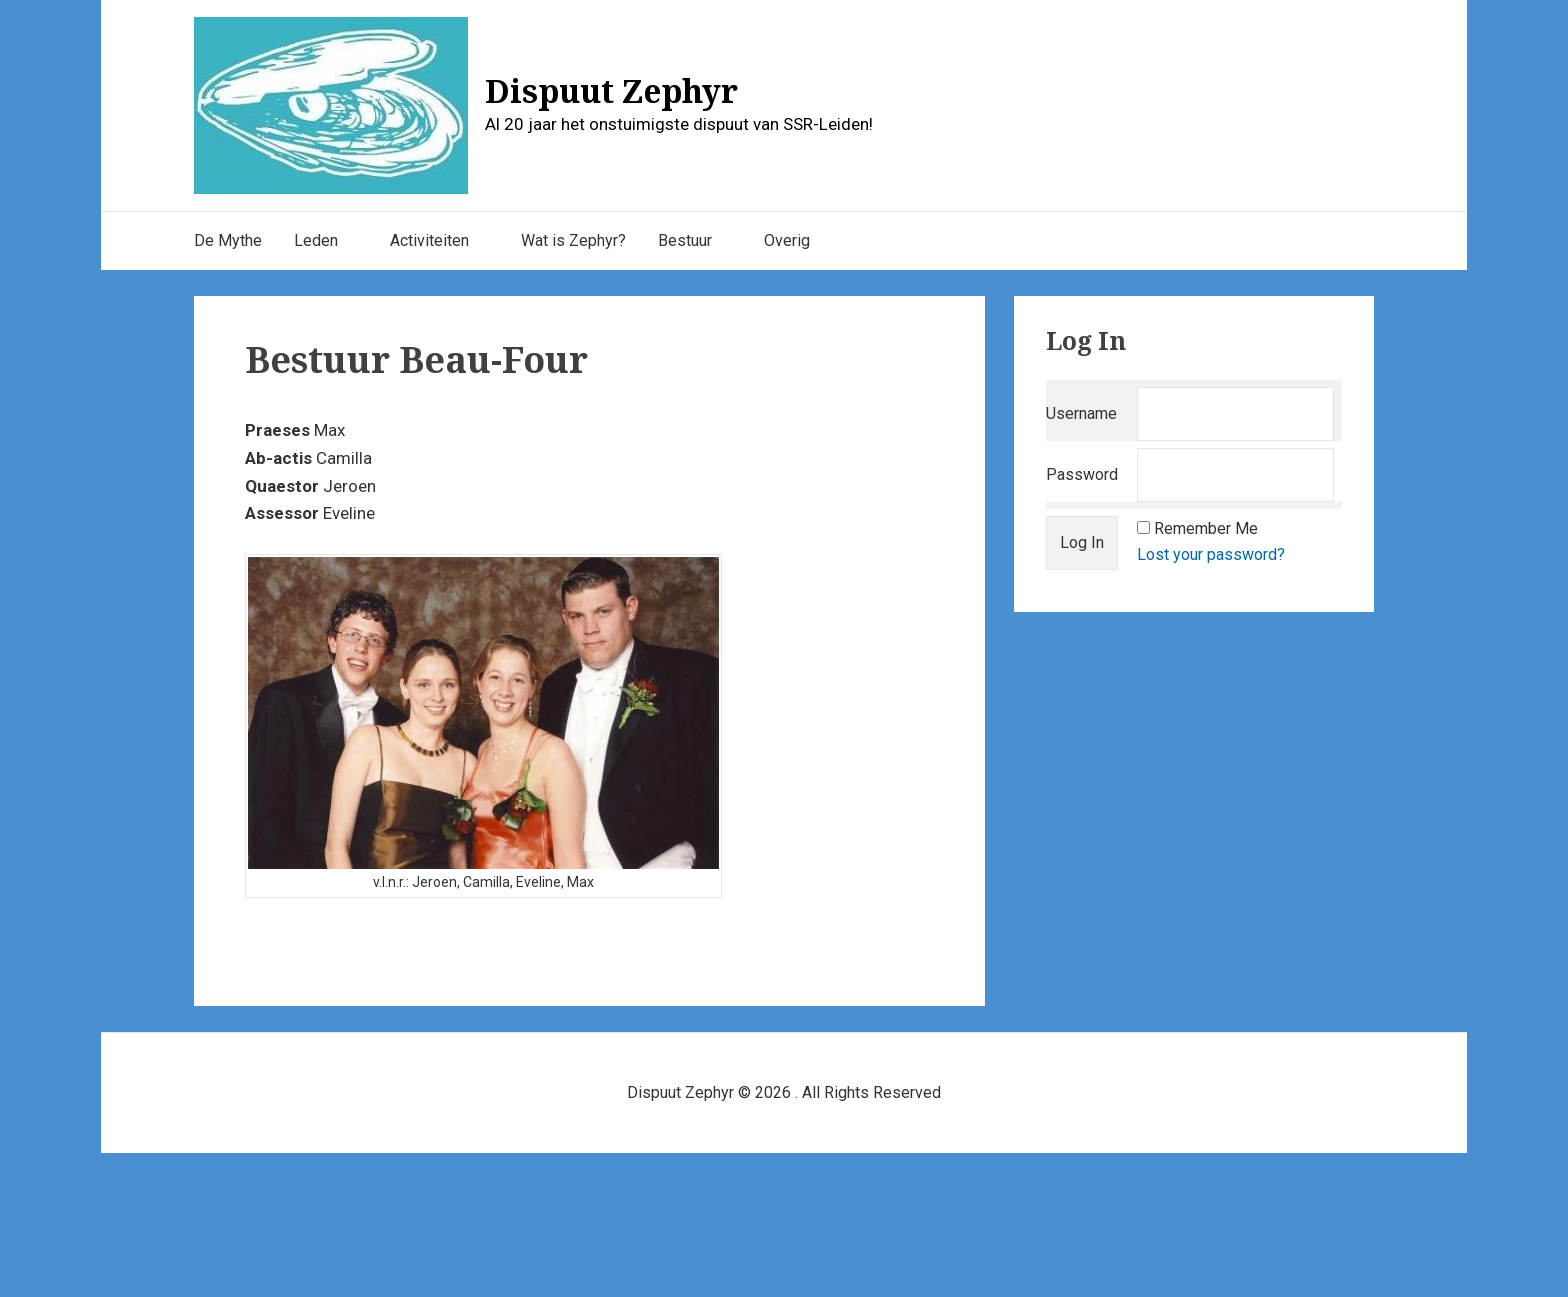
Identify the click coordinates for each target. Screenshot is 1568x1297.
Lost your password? (1211, 554)
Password (1082, 474)
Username (1081, 413)
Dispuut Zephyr (611, 90)
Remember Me (1206, 528)
